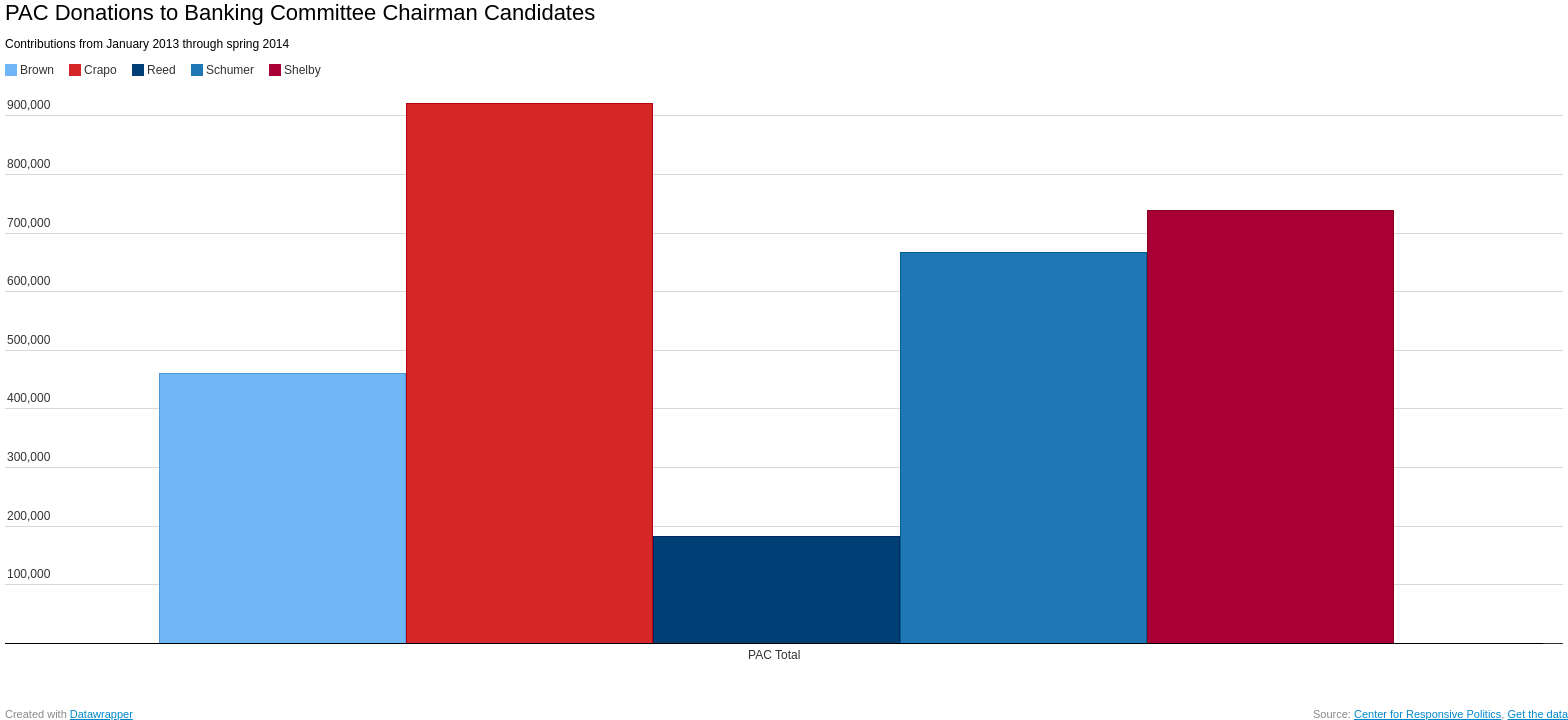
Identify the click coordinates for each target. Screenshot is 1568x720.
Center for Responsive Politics (1427, 714)
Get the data (1537, 714)
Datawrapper (101, 714)
